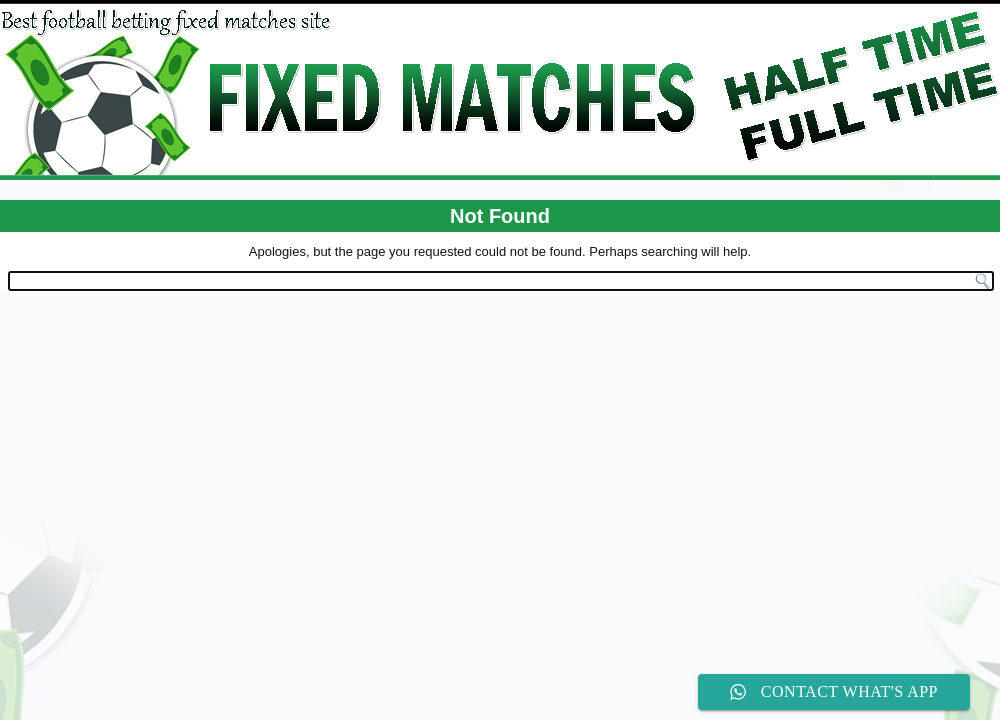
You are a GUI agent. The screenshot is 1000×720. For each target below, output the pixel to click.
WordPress (425, 318)
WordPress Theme (514, 318)
